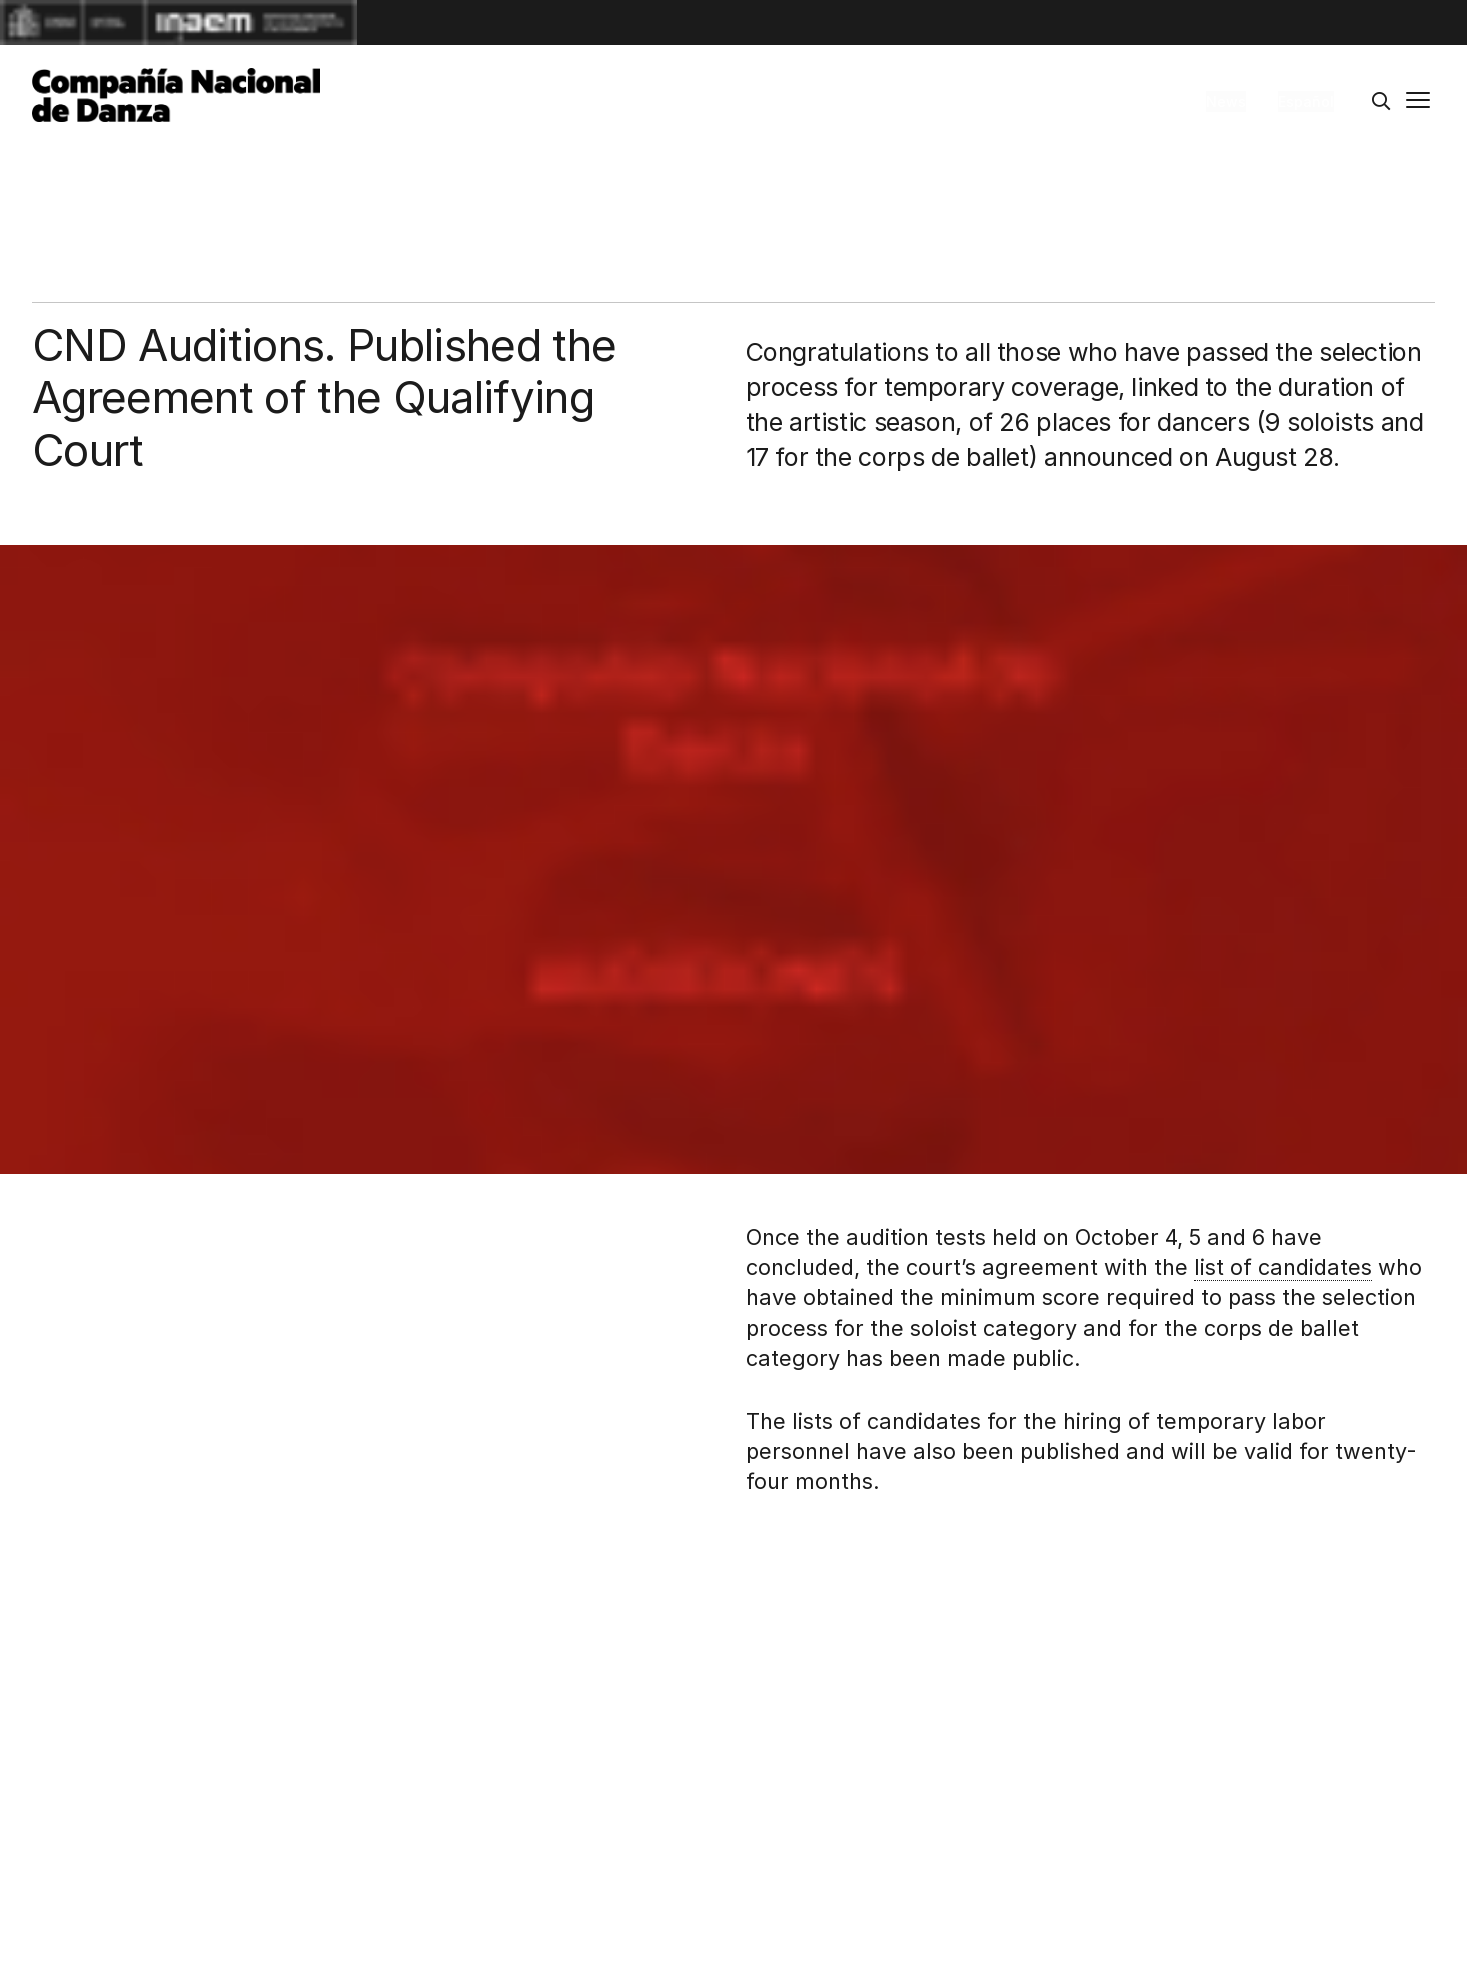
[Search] (1381, 102)
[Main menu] (1418, 102)
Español (1306, 101)
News (1226, 101)
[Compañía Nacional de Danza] (176, 95)
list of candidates (1283, 1267)
